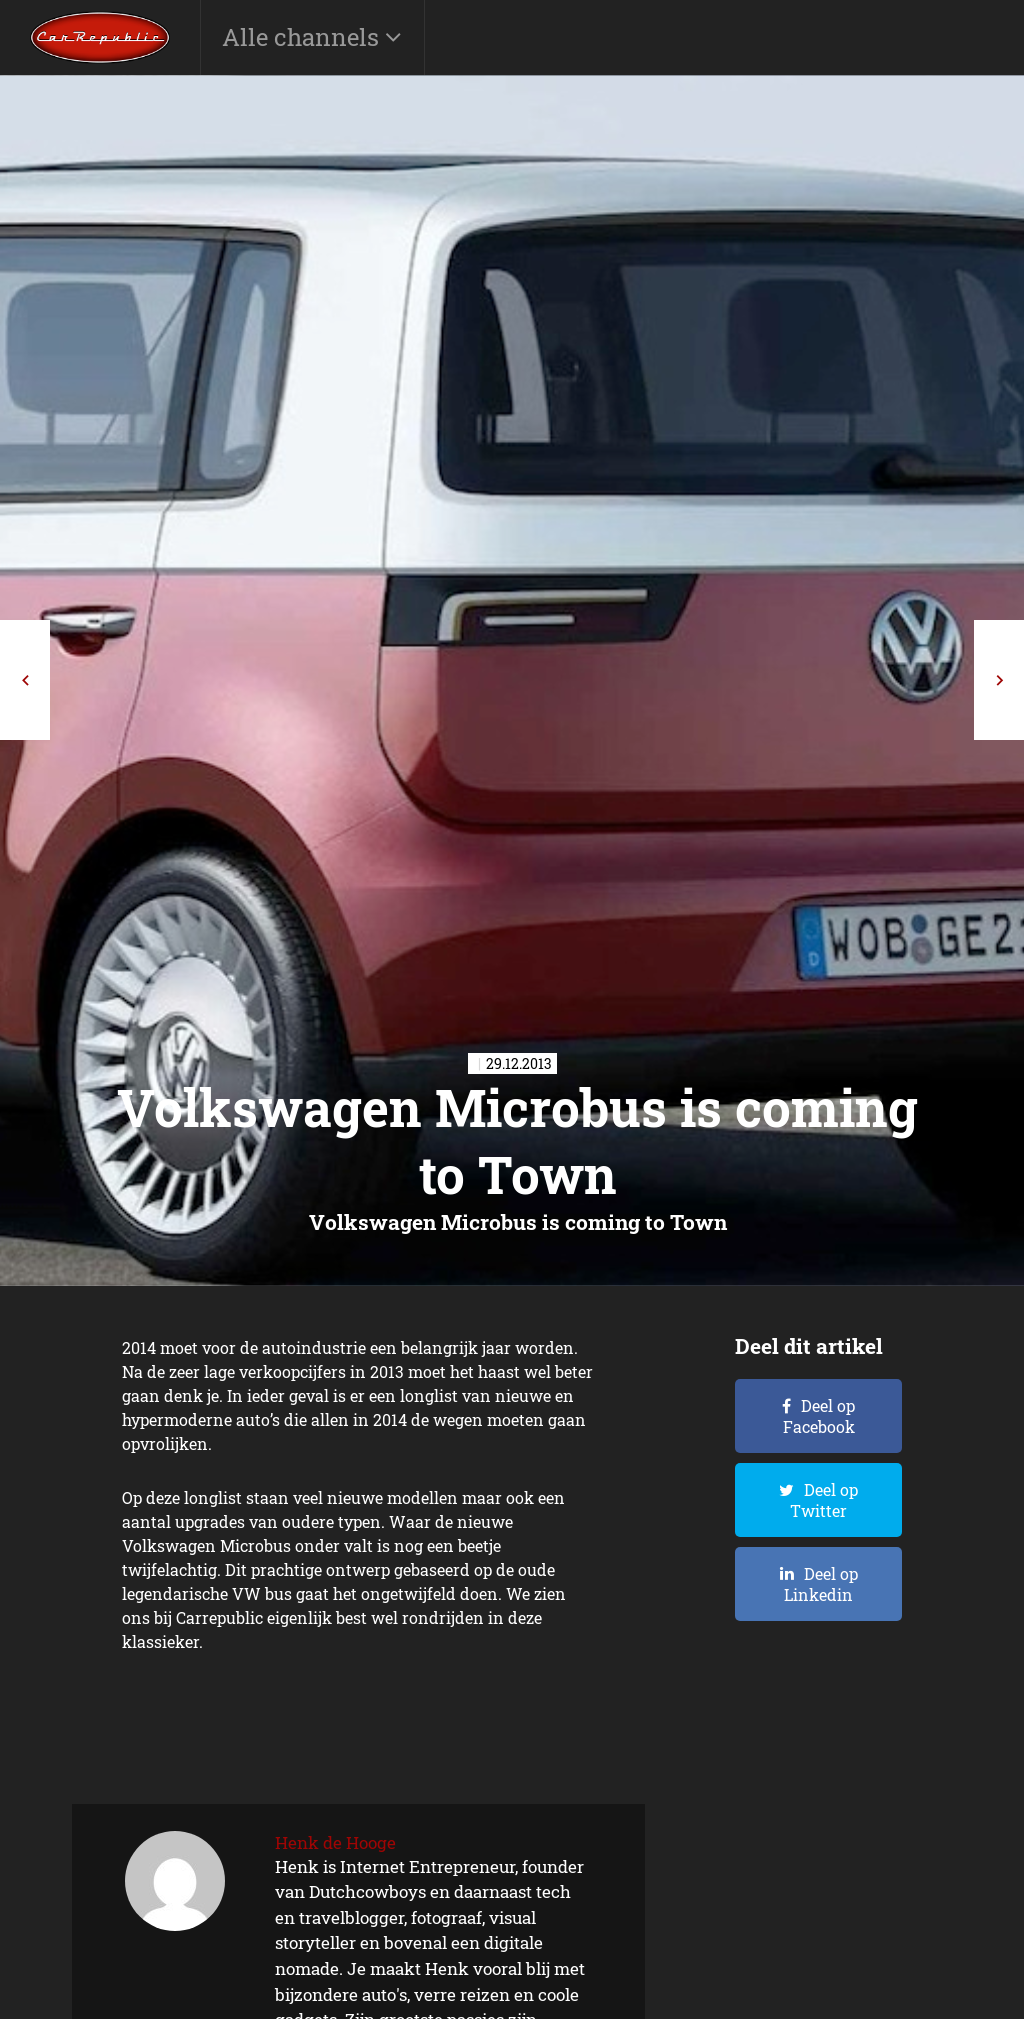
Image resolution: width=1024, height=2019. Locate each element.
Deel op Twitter (824, 1500)
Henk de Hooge (335, 1842)
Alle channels (303, 37)
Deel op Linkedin (821, 1584)
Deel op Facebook (819, 1416)
